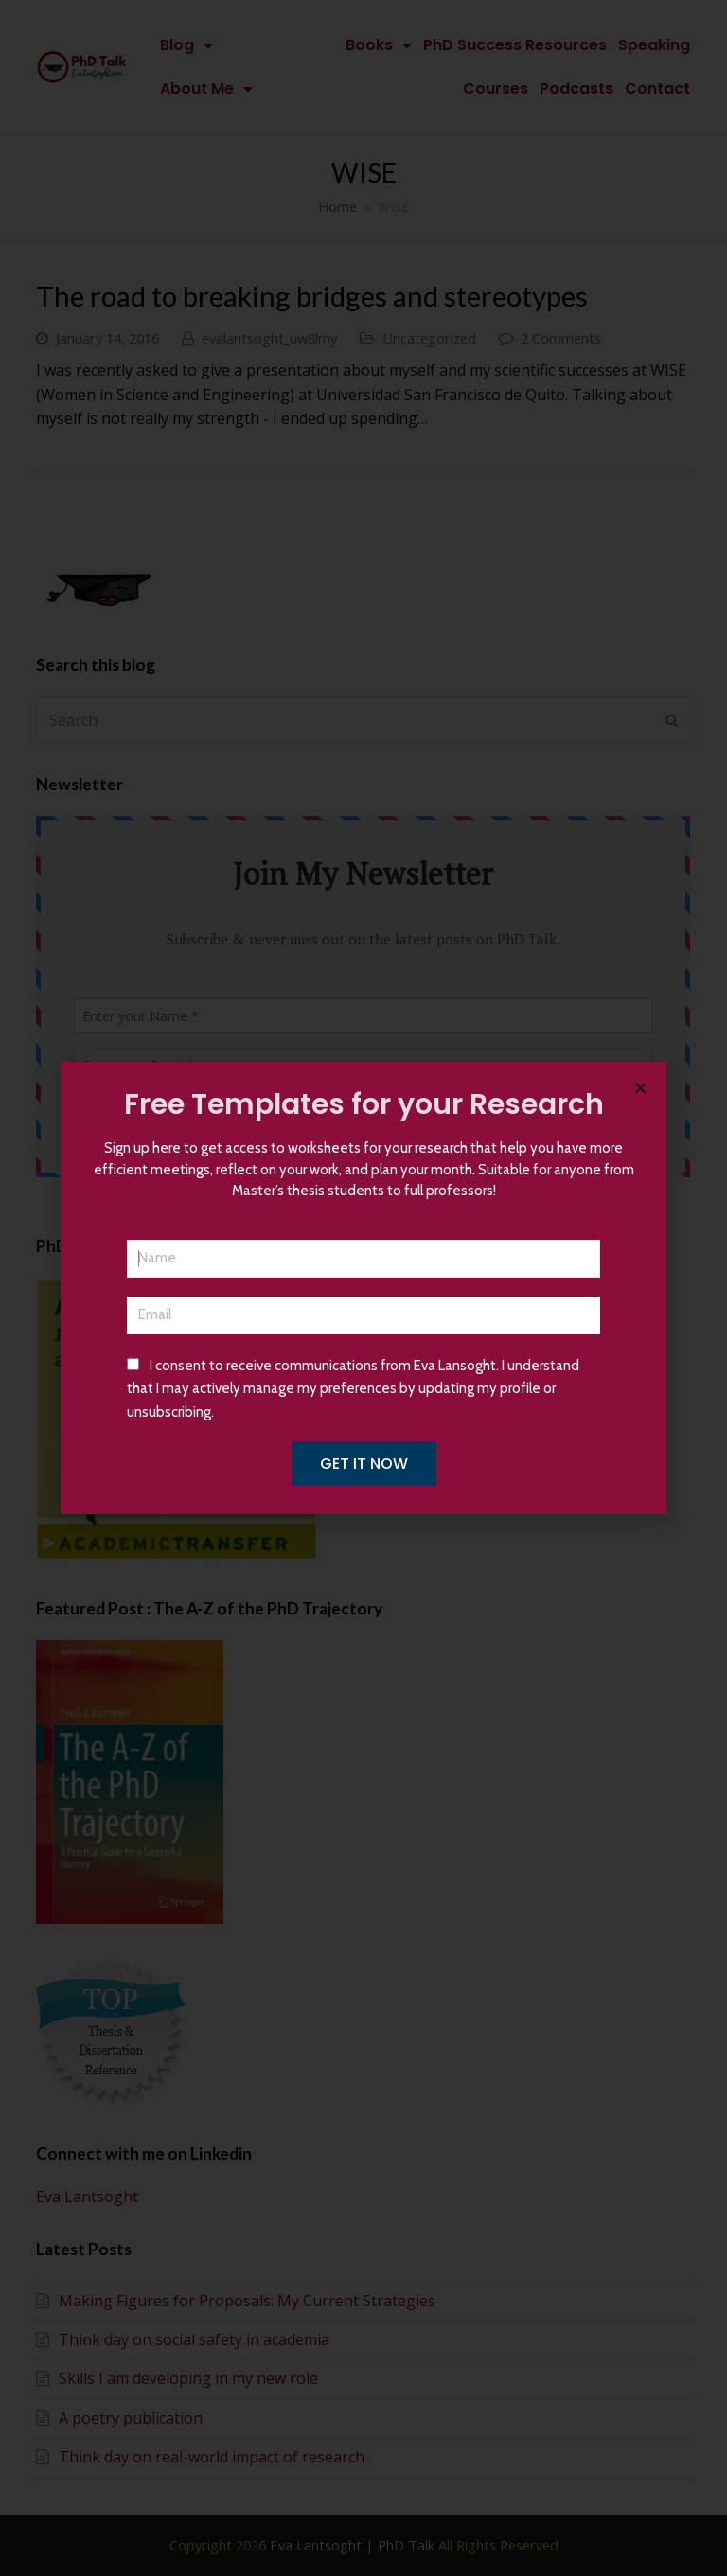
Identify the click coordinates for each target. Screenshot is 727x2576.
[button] (640, 1088)
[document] (363, 1288)
